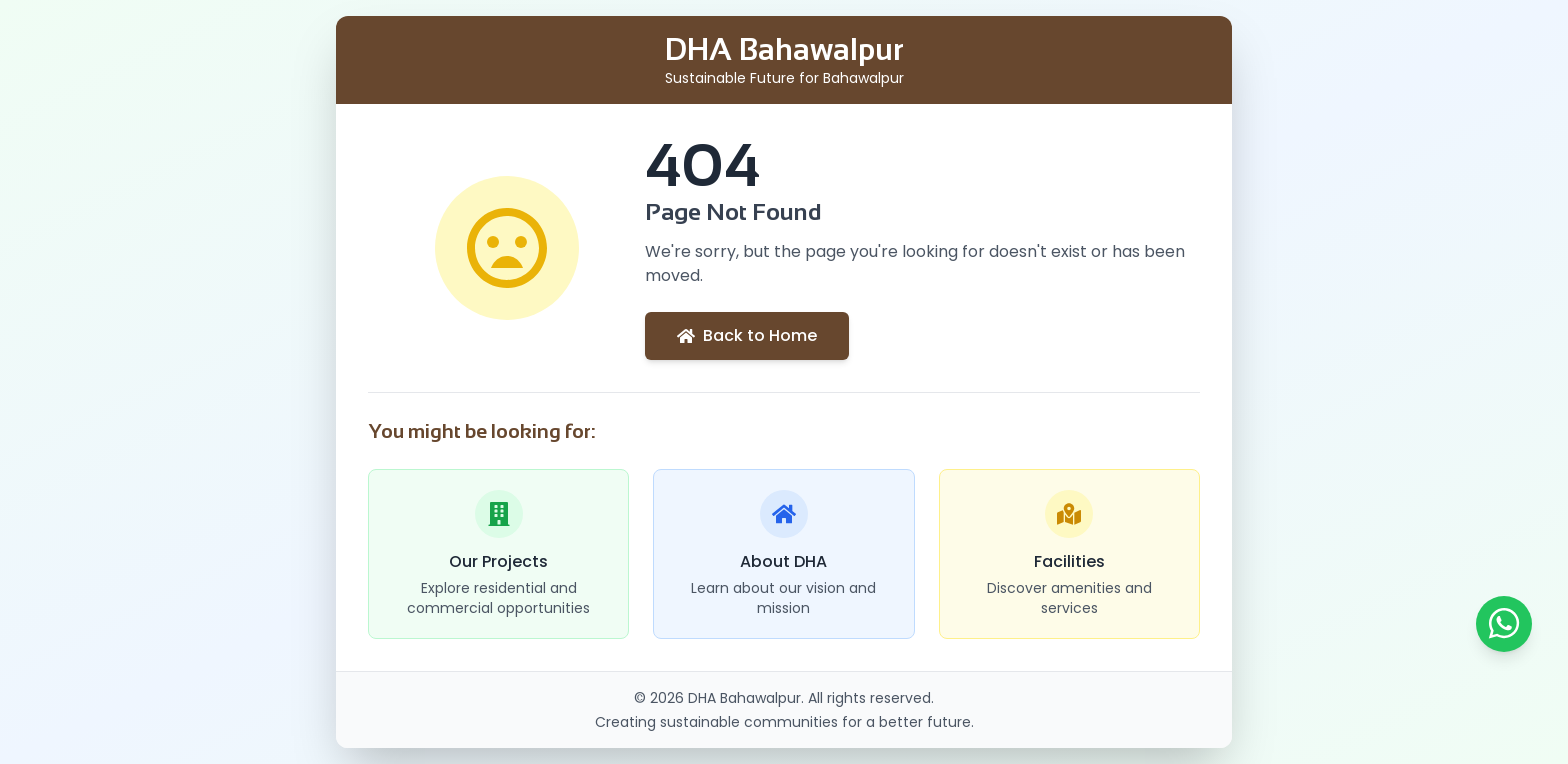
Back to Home (747, 335)
